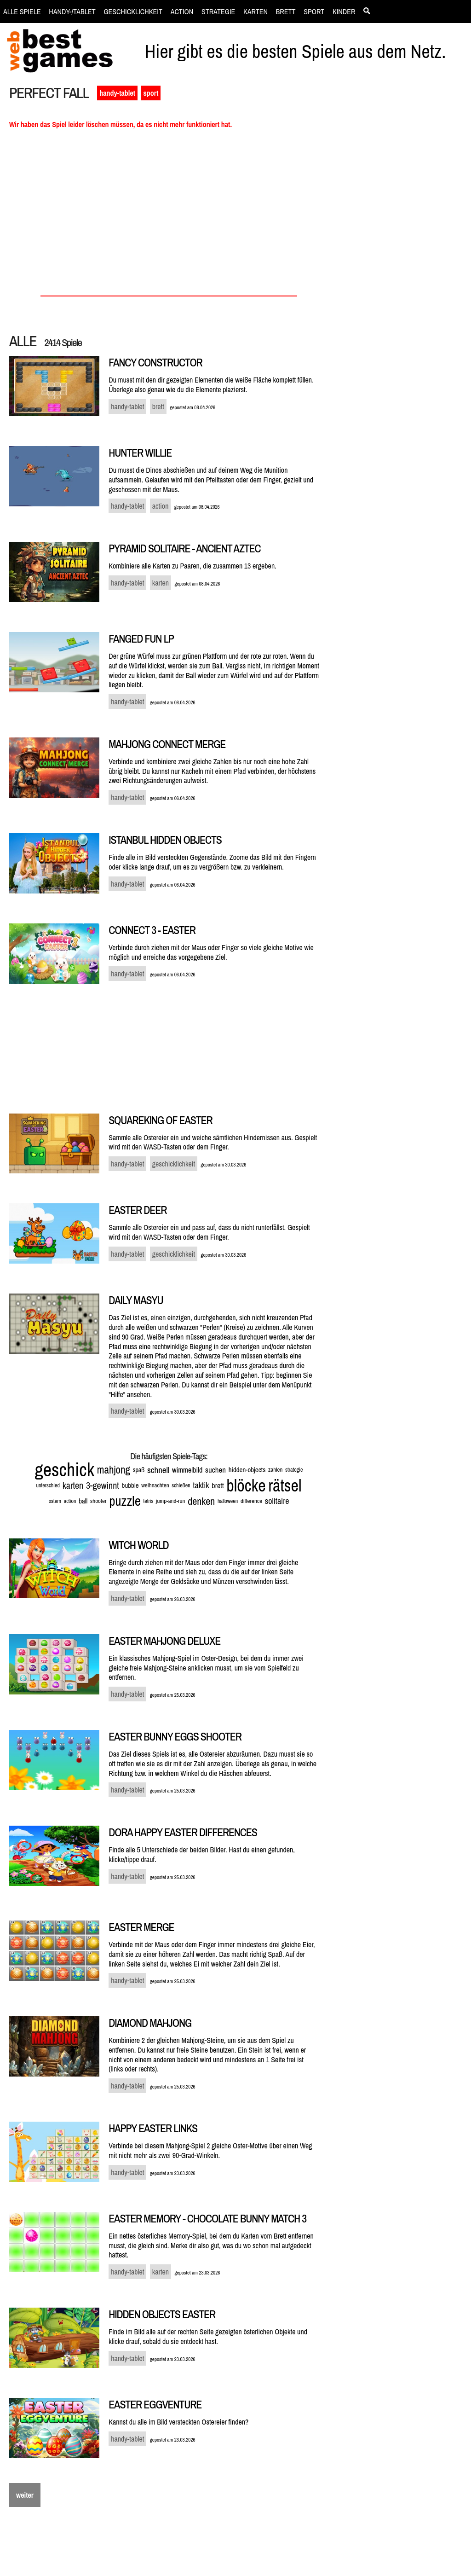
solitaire (277, 1501)
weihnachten (155, 1485)
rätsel (284, 1485)
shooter (98, 1501)
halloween (228, 1501)
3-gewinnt (102, 1485)
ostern (55, 1501)
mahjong (113, 1469)
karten (73, 1485)
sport (150, 93)
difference (251, 1501)
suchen (215, 1469)
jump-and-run (170, 1501)
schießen (181, 1485)
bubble (130, 1485)
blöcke (245, 1485)
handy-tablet (117, 93)
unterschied (48, 1485)
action (70, 1501)
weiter (25, 2495)
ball (83, 1501)
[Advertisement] (401, 242)
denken (201, 1501)
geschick (64, 1469)
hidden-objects (247, 1469)
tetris (149, 1501)
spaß (139, 1470)
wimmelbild (187, 1470)
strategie (294, 1470)
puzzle (125, 1501)
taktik (201, 1485)
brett (218, 1485)
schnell (158, 1470)
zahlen (275, 1470)
